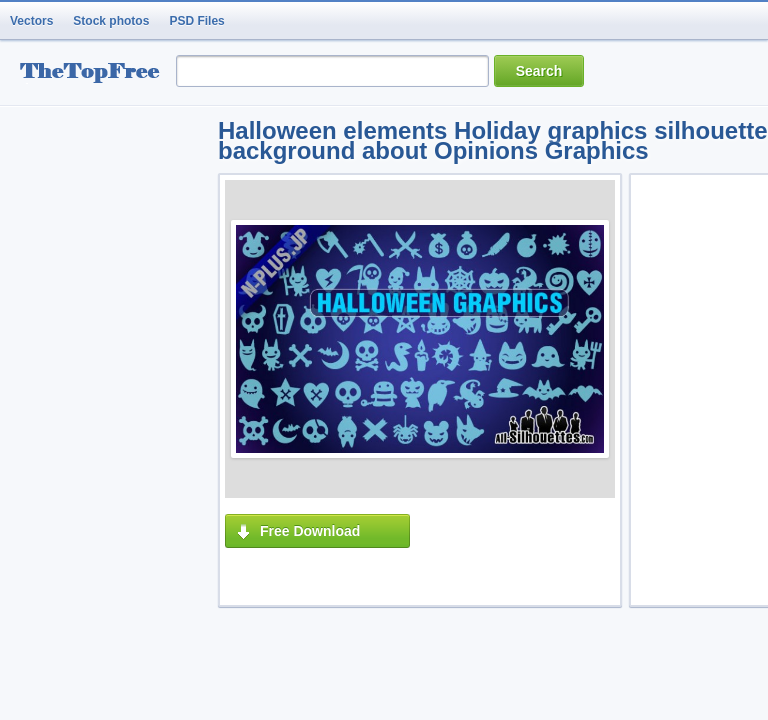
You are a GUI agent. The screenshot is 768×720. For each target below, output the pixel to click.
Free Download (310, 531)
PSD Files (196, 21)
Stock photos (111, 21)
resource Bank (95, 73)
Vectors (31, 21)
